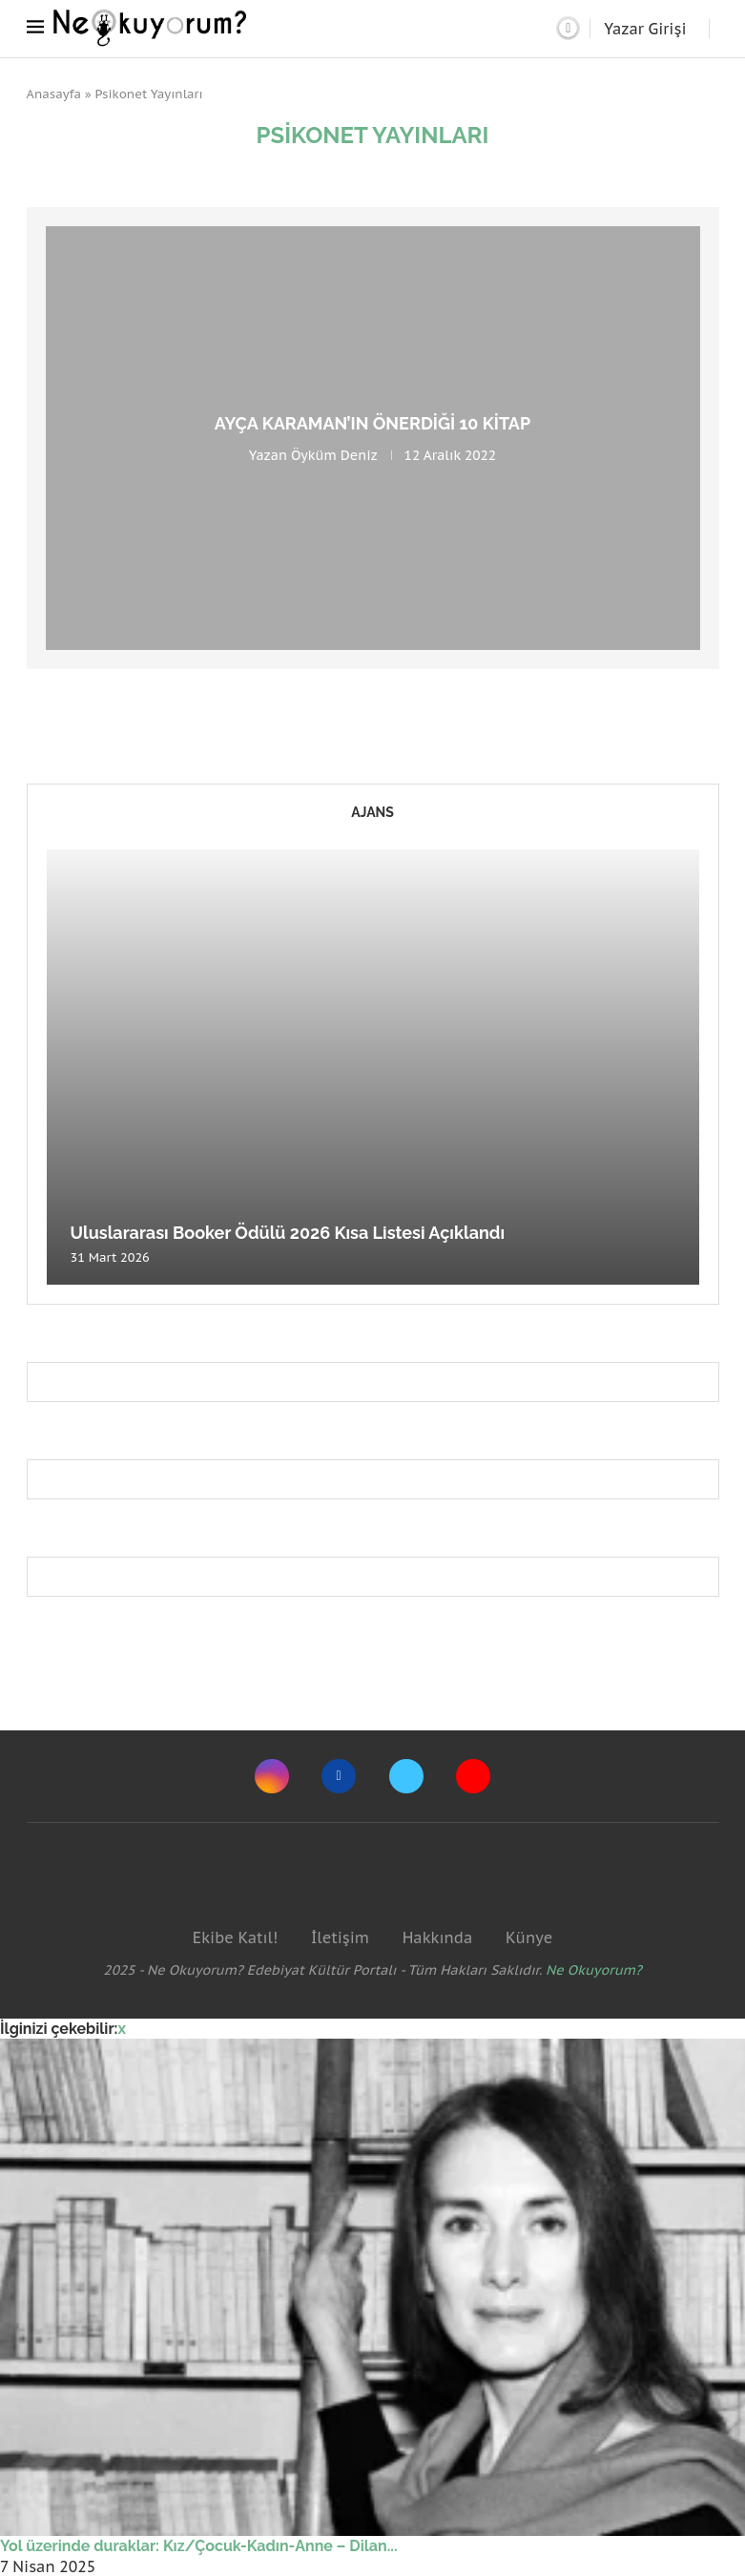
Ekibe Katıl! (235, 1937)
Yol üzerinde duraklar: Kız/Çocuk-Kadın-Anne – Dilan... (199, 2546)
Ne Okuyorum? (594, 1970)
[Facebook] (338, 1776)
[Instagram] (272, 1776)
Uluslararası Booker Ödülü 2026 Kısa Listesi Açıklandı (288, 1233)
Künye (529, 1937)
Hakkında (438, 1937)
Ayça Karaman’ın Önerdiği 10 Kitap (372, 423)
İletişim (340, 1937)
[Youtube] (473, 1776)
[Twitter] (406, 1776)
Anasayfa (54, 94)
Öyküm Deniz (334, 455)
